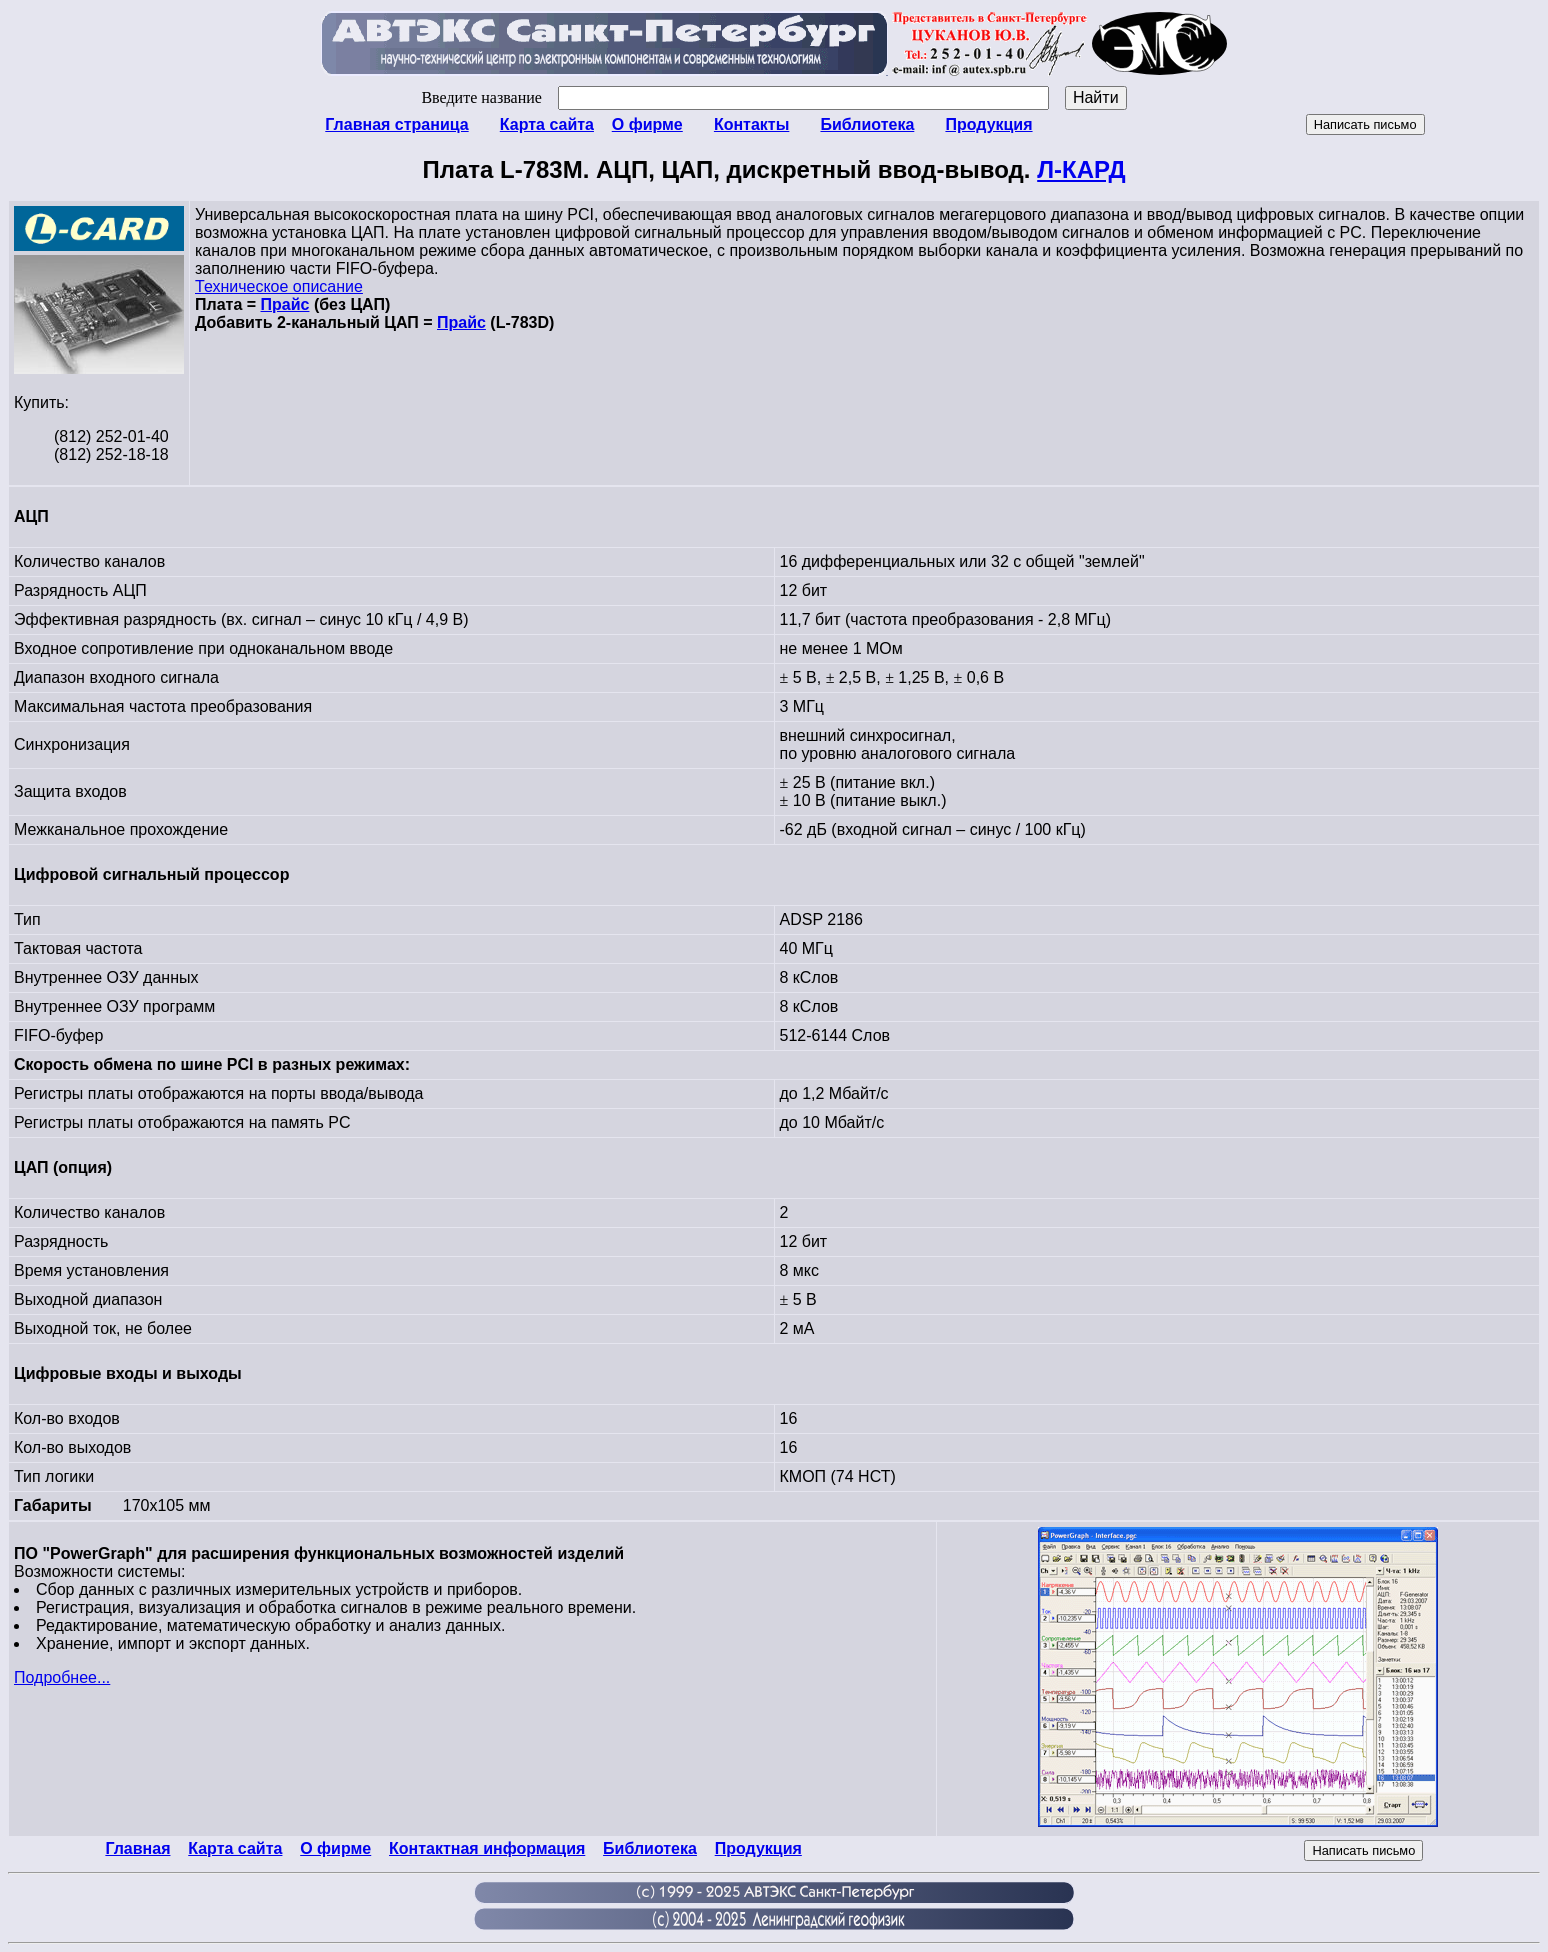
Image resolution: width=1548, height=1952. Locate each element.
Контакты (751, 124)
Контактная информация (487, 1848)
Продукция (988, 124)
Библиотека (867, 124)
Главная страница (396, 124)
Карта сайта (547, 124)
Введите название (734, 97)
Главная (137, 1848)
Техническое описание (279, 286)
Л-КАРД (1081, 169)
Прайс (285, 304)
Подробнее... (62, 1677)
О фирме (647, 124)
